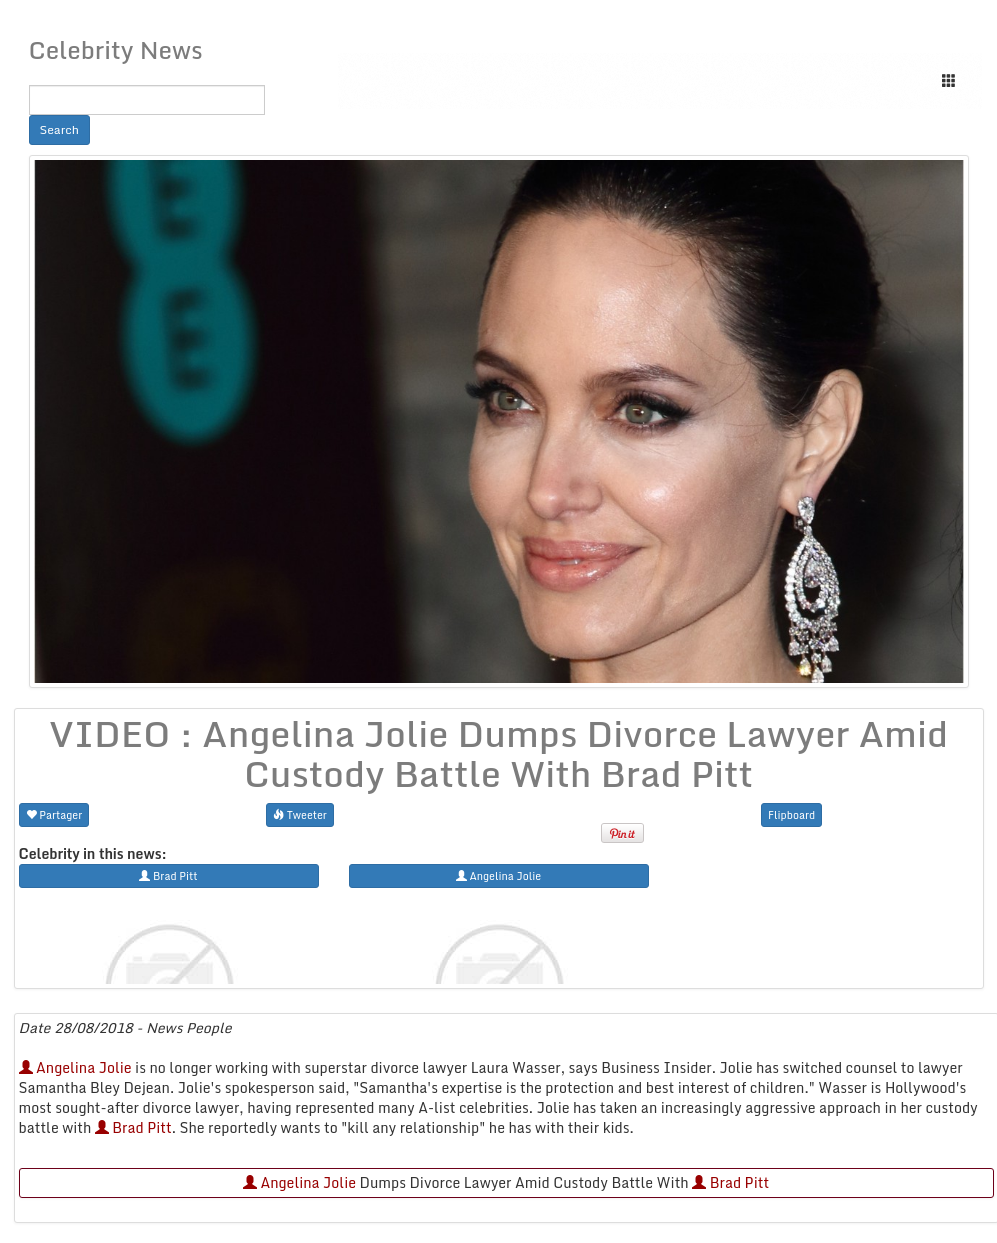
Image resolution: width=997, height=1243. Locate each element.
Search (60, 129)
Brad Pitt (133, 1127)
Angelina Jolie (75, 1067)
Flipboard (791, 814)
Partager (54, 814)
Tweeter (300, 814)
